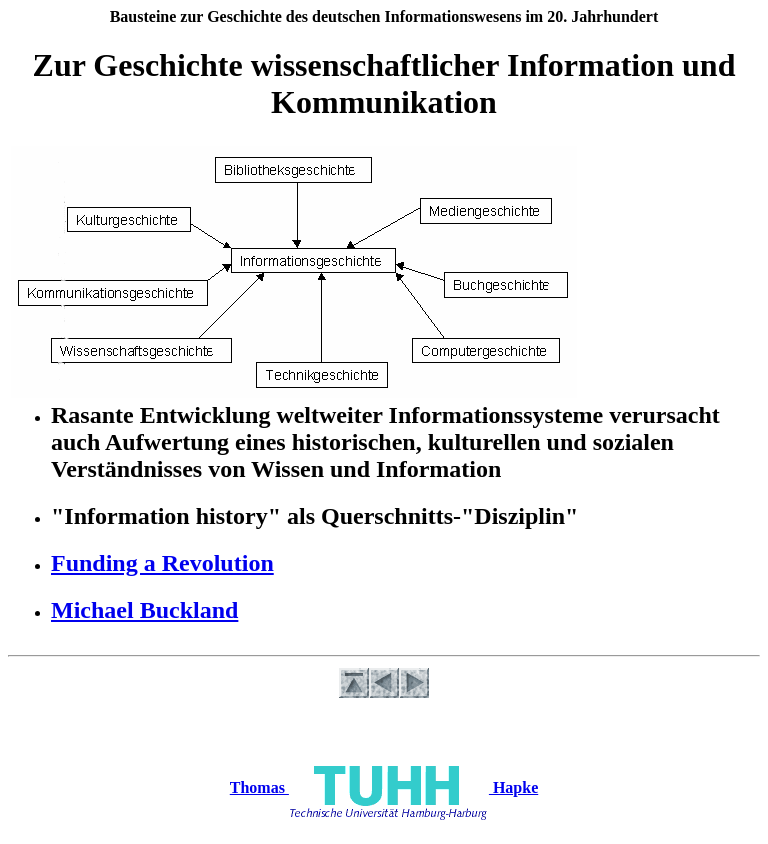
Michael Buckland (144, 610)
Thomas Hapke (384, 787)
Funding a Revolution (162, 563)
